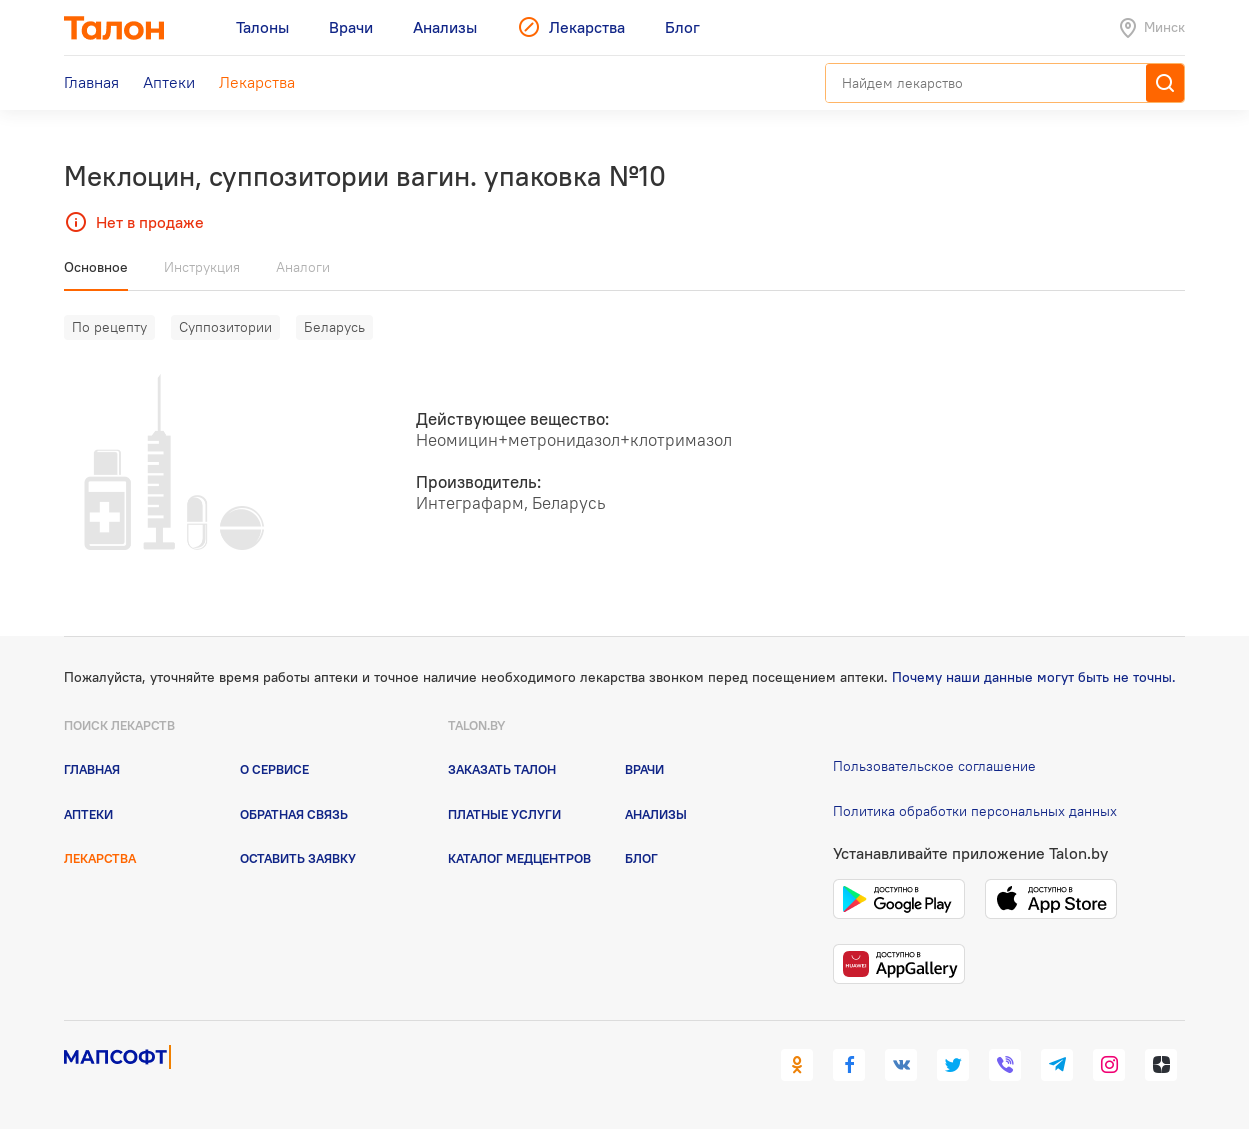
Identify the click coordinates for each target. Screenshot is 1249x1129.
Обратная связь (294, 814)
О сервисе (274, 769)
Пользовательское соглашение (934, 766)
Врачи (644, 769)
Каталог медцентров (519, 858)
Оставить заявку (298, 858)
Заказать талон (502, 769)
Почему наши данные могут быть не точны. (1034, 677)
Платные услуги (504, 814)
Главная (92, 769)
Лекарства (100, 858)
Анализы (656, 814)
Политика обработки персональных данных (975, 811)
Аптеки (88, 814)
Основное (96, 267)
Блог (641, 858)
